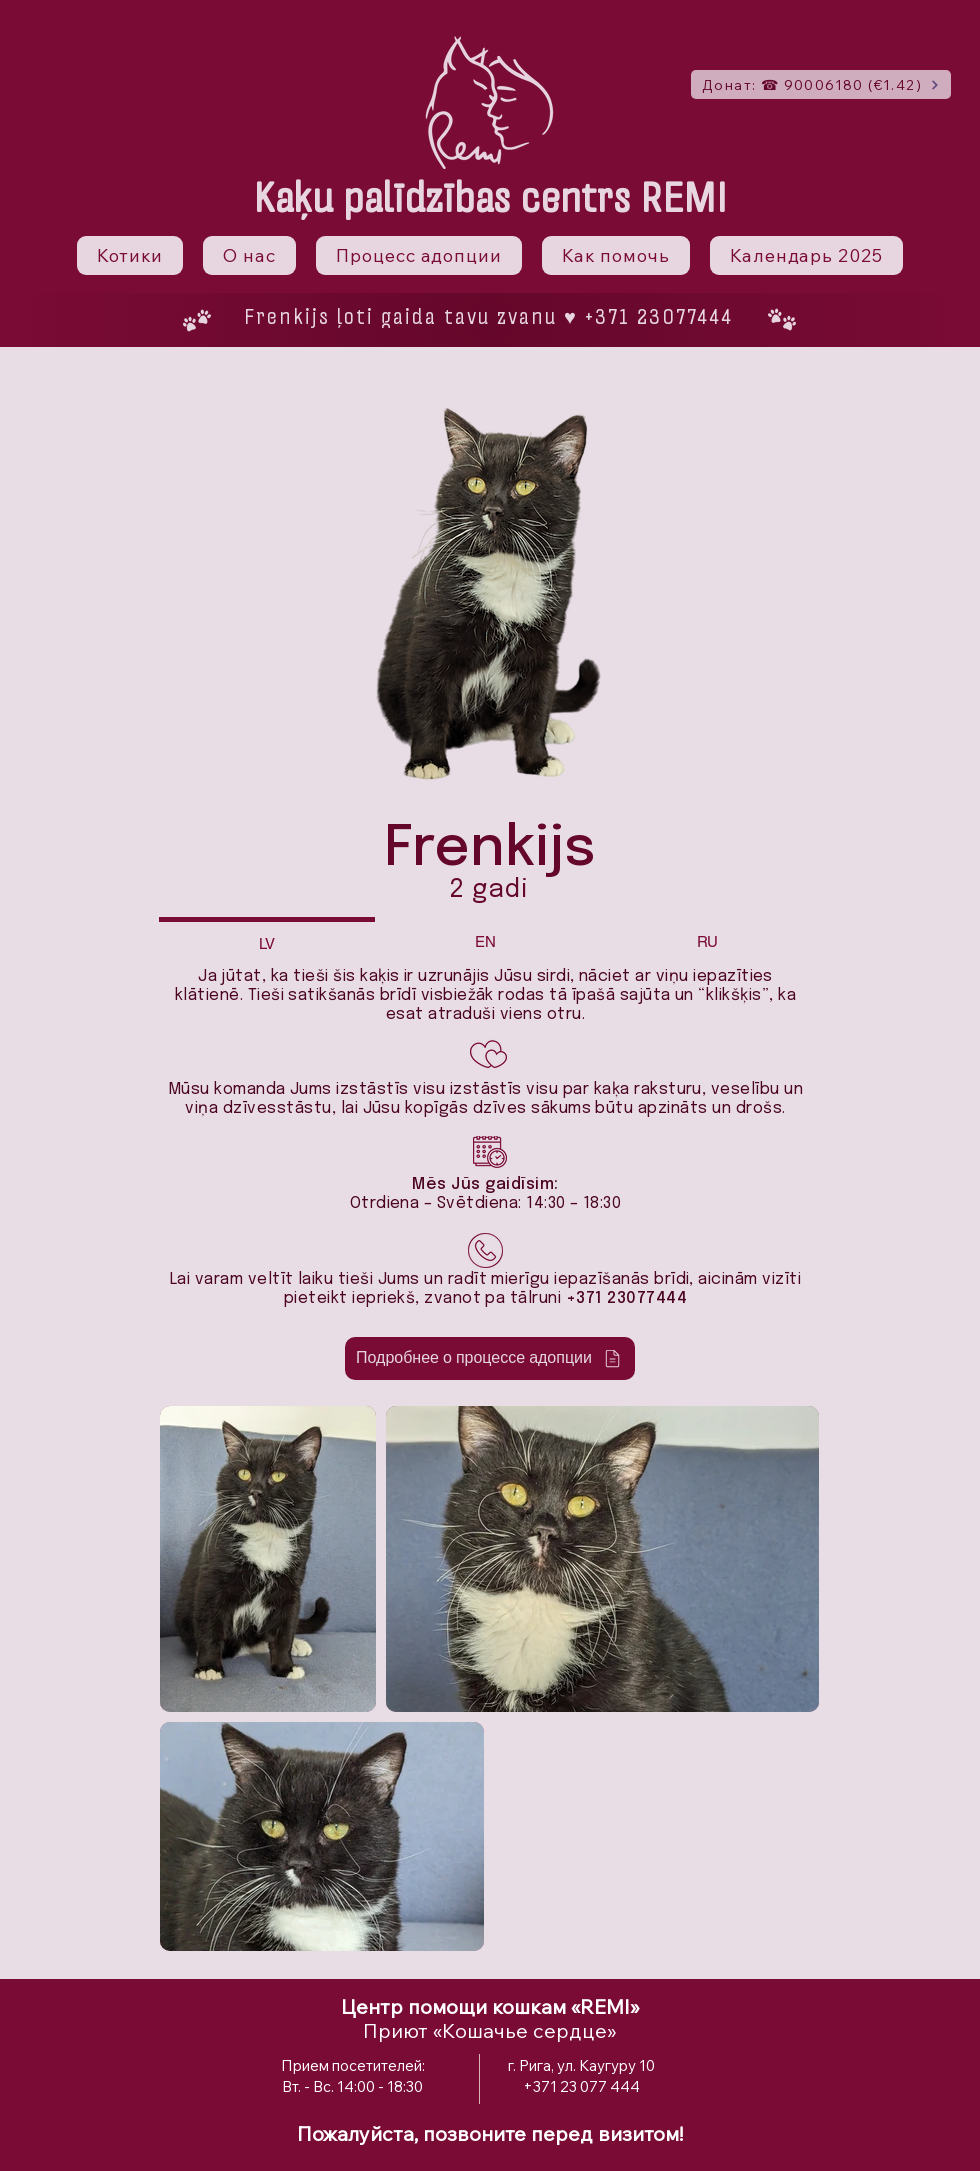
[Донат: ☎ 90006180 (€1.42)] (821, 84)
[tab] (267, 941)
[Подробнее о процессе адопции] (490, 1358)
